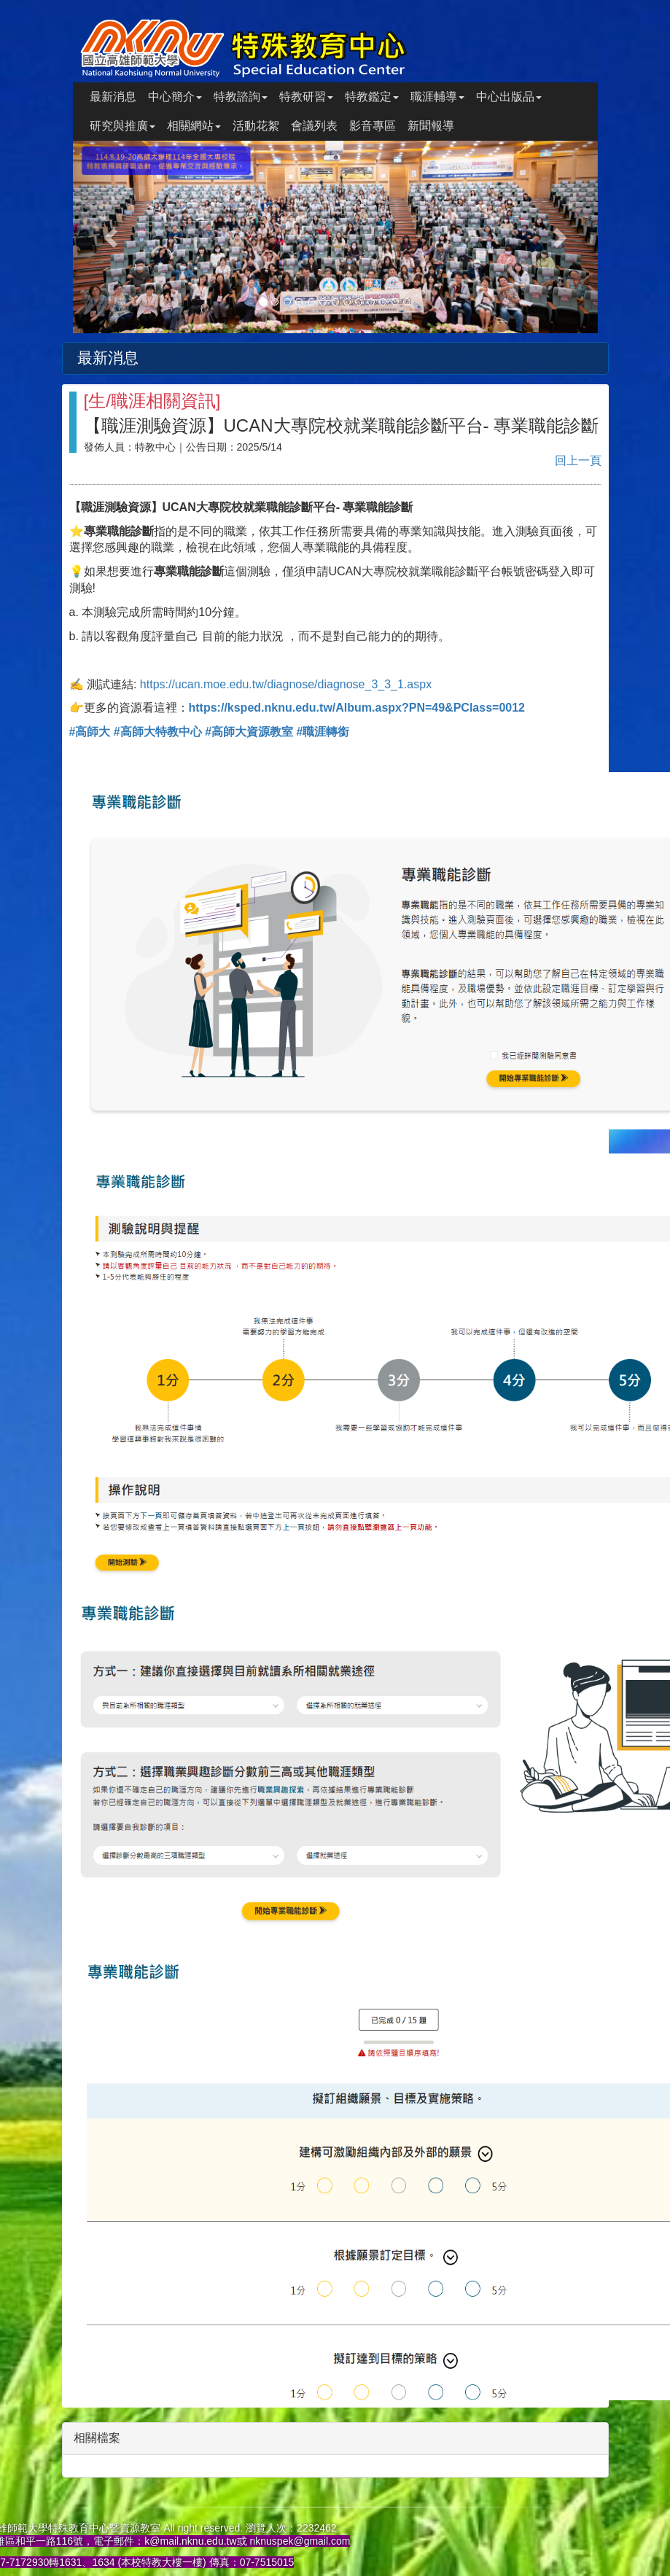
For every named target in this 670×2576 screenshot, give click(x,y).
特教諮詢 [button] (241, 96)
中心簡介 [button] (175, 96)
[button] (112, 237)
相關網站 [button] (194, 126)
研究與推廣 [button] (122, 126)
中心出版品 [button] (509, 96)
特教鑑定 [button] (372, 96)
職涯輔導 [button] (437, 96)
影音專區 (372, 126)
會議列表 (314, 126)
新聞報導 (431, 126)
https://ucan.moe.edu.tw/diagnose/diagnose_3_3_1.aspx (286, 684)
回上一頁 (578, 460)
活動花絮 (256, 126)
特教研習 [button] (306, 96)
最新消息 (113, 96)
